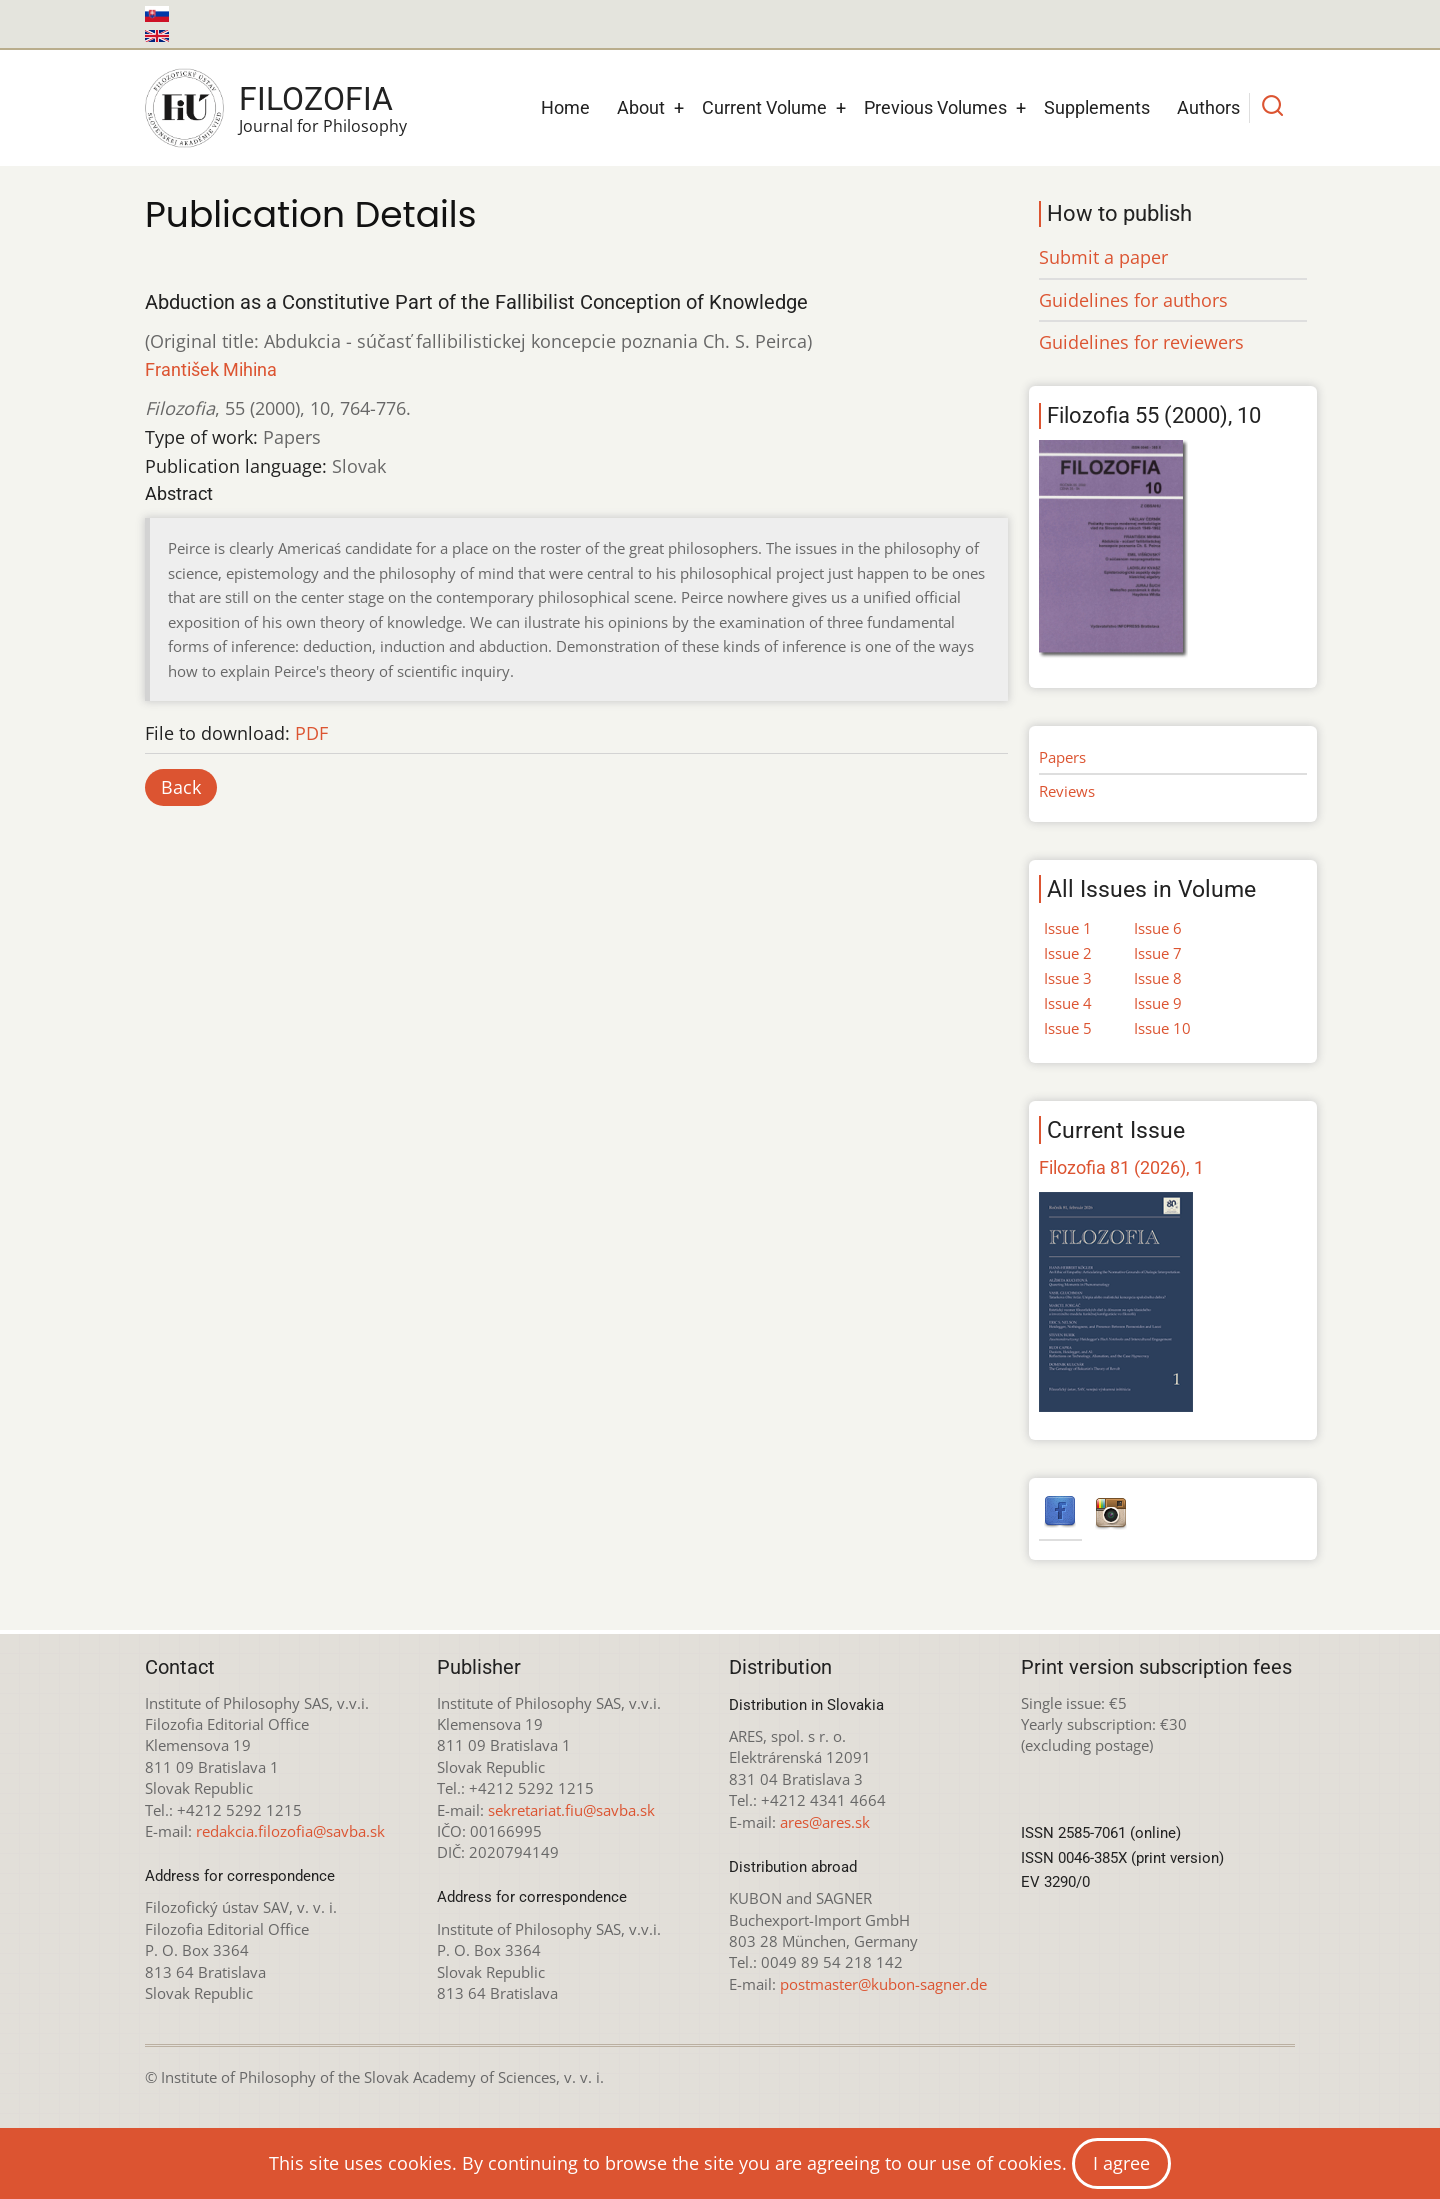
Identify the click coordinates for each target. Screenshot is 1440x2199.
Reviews (1067, 791)
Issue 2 (1068, 953)
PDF (311, 733)
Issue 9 (1158, 1003)
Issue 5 (1068, 1028)
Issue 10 (1162, 1028)
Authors (1208, 107)
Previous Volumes (935, 107)
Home (565, 107)
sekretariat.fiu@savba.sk (571, 1810)
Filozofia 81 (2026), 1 (1121, 1167)
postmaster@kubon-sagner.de (883, 1984)
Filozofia (316, 99)
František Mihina (211, 369)
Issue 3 (1068, 978)
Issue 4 (1068, 1003)
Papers (1062, 757)
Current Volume (764, 107)
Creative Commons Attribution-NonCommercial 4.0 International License (842, 2138)
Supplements (1097, 107)
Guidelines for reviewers (1141, 342)
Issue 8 (1158, 978)
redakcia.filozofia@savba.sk (290, 1831)
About (641, 107)
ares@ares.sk (825, 1822)
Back (181, 787)
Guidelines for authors (1133, 300)
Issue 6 (1158, 928)
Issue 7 (1158, 953)
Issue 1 (1068, 928)
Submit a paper (1103, 257)
